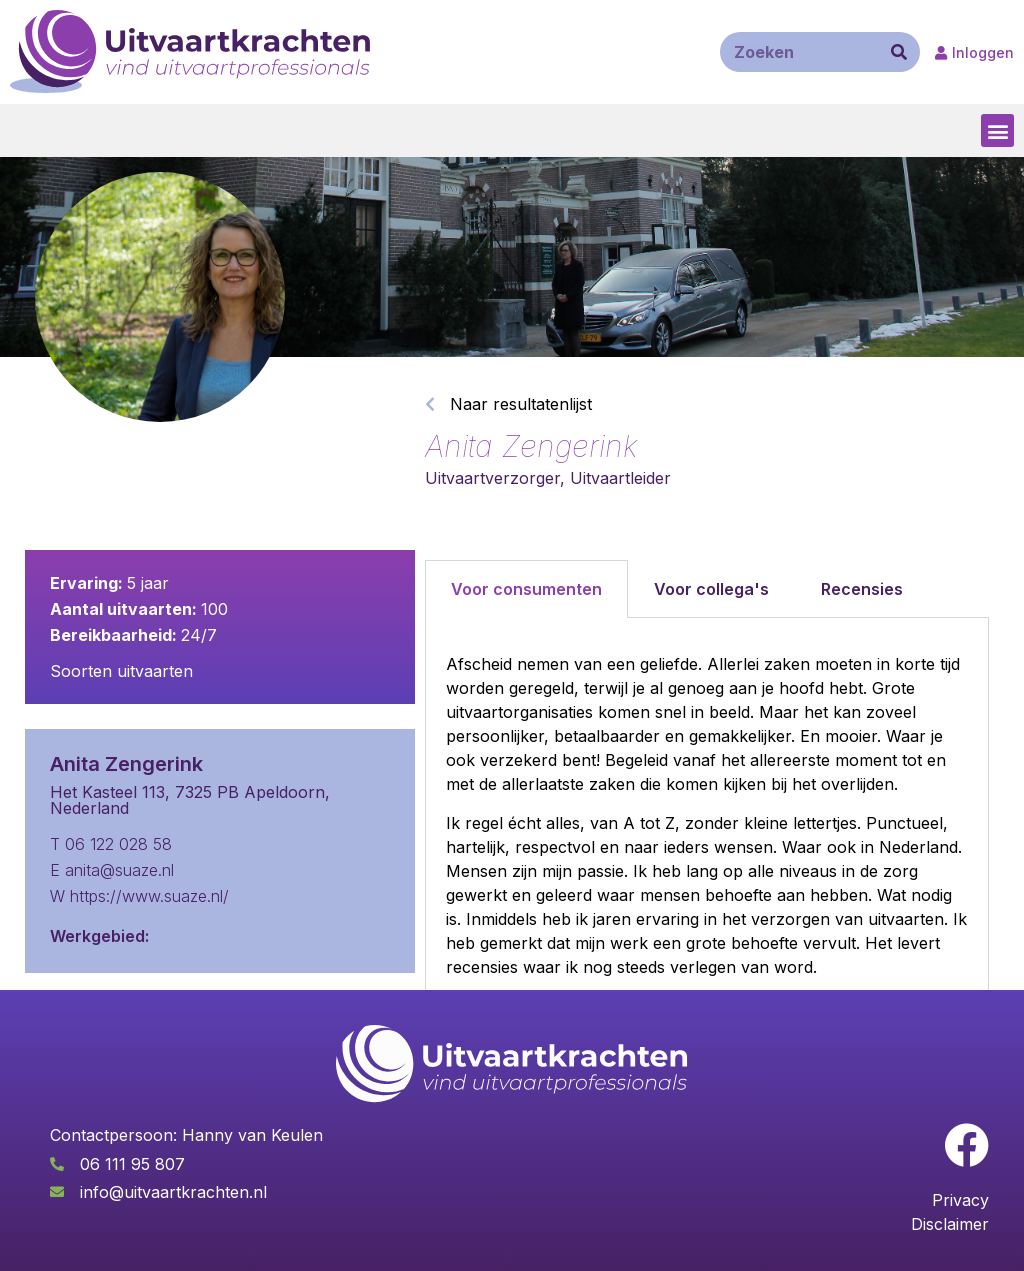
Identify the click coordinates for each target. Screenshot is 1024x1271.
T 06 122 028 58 (111, 844)
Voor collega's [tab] (711, 589)
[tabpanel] (707, 847)
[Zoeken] (899, 52)
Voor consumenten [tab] (526, 589)
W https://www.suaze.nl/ (139, 896)
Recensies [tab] (862, 589)
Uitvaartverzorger (492, 478)
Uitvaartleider (620, 478)
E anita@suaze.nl (112, 870)
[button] (997, 130)
